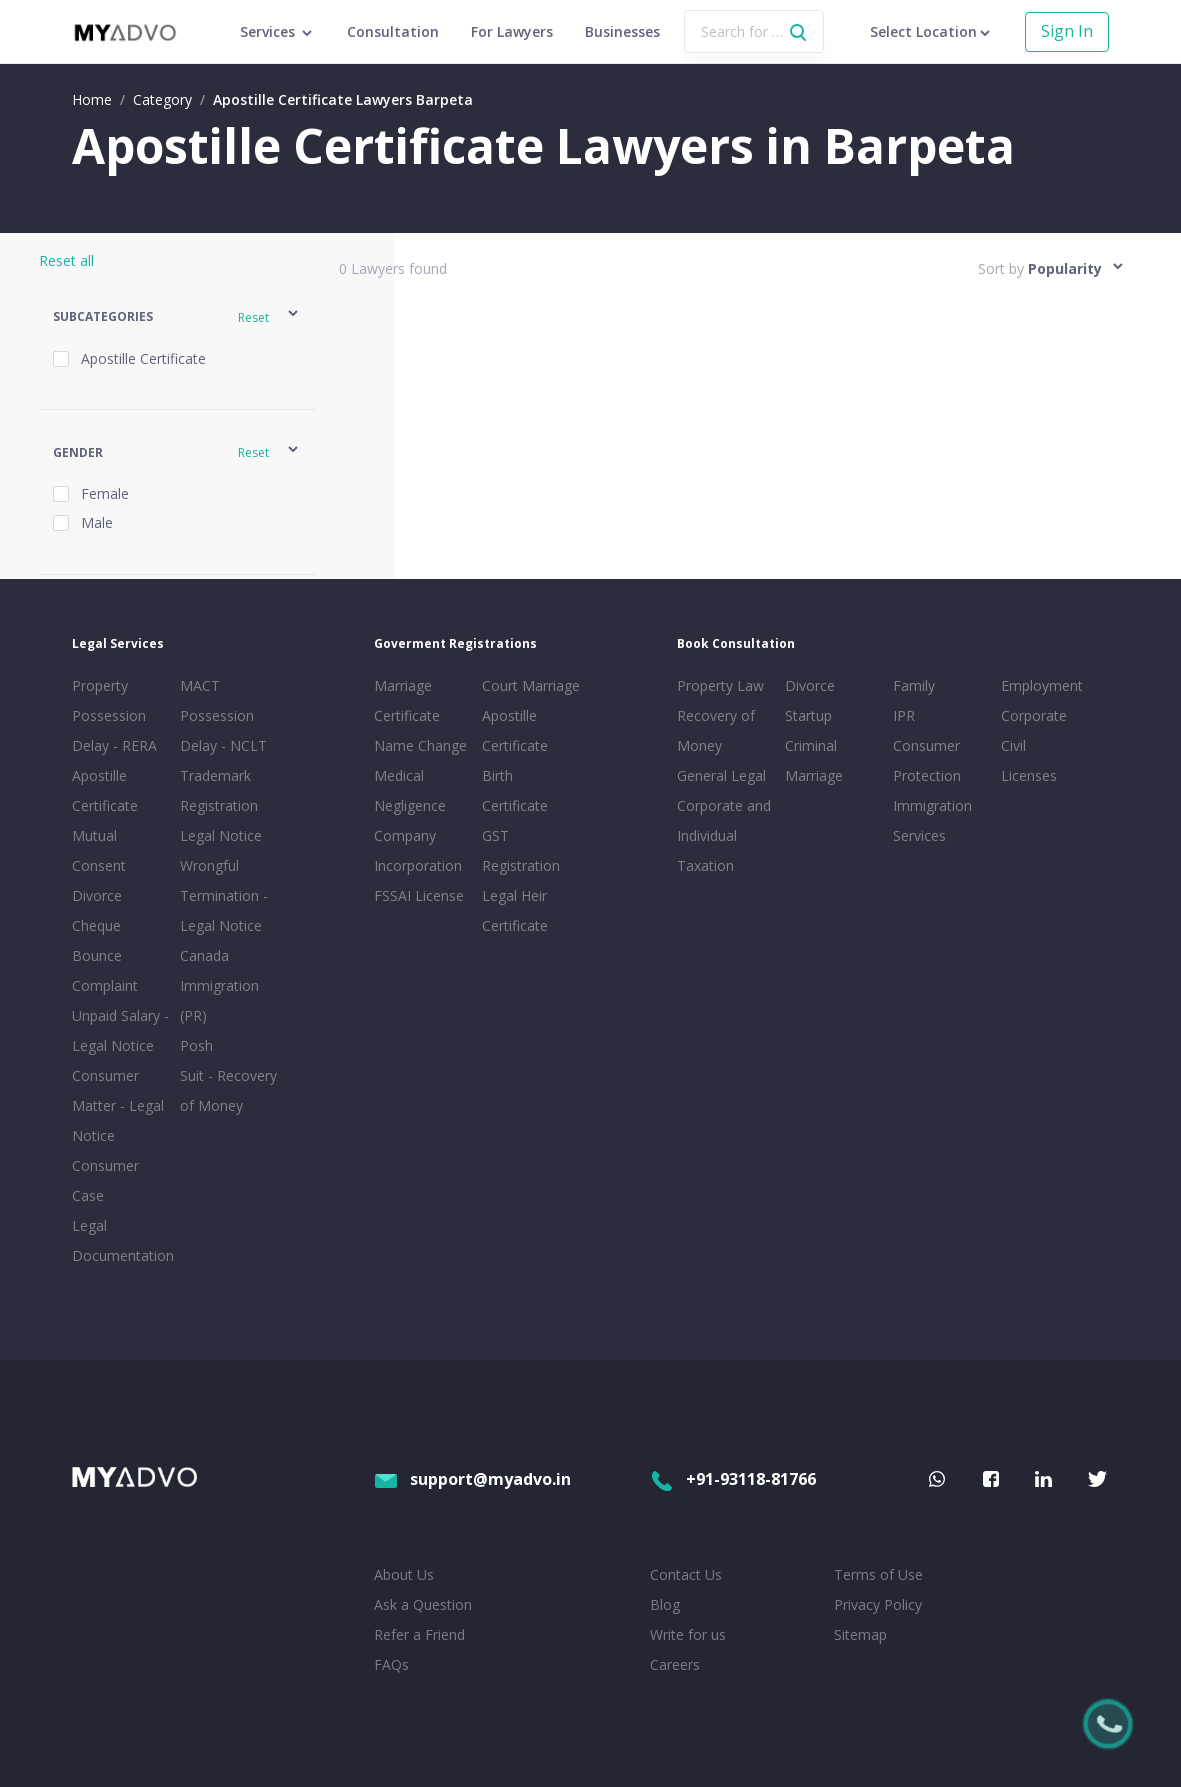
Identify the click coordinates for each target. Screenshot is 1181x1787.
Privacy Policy (878, 1604)
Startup (808, 715)
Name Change (420, 745)
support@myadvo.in (472, 1479)
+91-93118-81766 (733, 1479)
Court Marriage (531, 685)
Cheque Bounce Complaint (105, 955)
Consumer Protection (927, 760)
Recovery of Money (716, 730)
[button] (177, 316)
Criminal (811, 745)
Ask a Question (423, 1604)
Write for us (688, 1634)
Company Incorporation (418, 850)
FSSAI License (419, 895)
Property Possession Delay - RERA (114, 715)
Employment (1042, 685)
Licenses (1029, 775)
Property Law (720, 685)
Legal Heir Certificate (515, 910)
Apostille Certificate (105, 790)
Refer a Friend (419, 1634)
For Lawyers (512, 31)
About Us (404, 1574)
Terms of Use (878, 1574)
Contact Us (686, 1574)
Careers (675, 1664)
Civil (1013, 745)
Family (914, 685)
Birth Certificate (515, 790)
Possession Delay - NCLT (223, 730)
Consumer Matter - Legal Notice (118, 1105)
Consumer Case (105, 1180)
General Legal (721, 775)
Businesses (622, 31)
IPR (904, 715)
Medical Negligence (410, 790)
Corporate (1034, 715)
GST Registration (521, 850)
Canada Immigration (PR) (219, 985)
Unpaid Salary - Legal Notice (120, 1030)
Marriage (814, 775)
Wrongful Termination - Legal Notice (224, 895)
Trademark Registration (219, 790)
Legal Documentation (122, 1240)
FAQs (391, 1664)
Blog (665, 1604)
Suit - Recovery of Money (228, 1090)
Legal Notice (221, 835)
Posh (196, 1045)
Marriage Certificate (407, 700)
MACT (200, 685)
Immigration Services (932, 820)
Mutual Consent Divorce (99, 865)
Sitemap (860, 1634)
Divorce (810, 685)
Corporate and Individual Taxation (724, 835)
